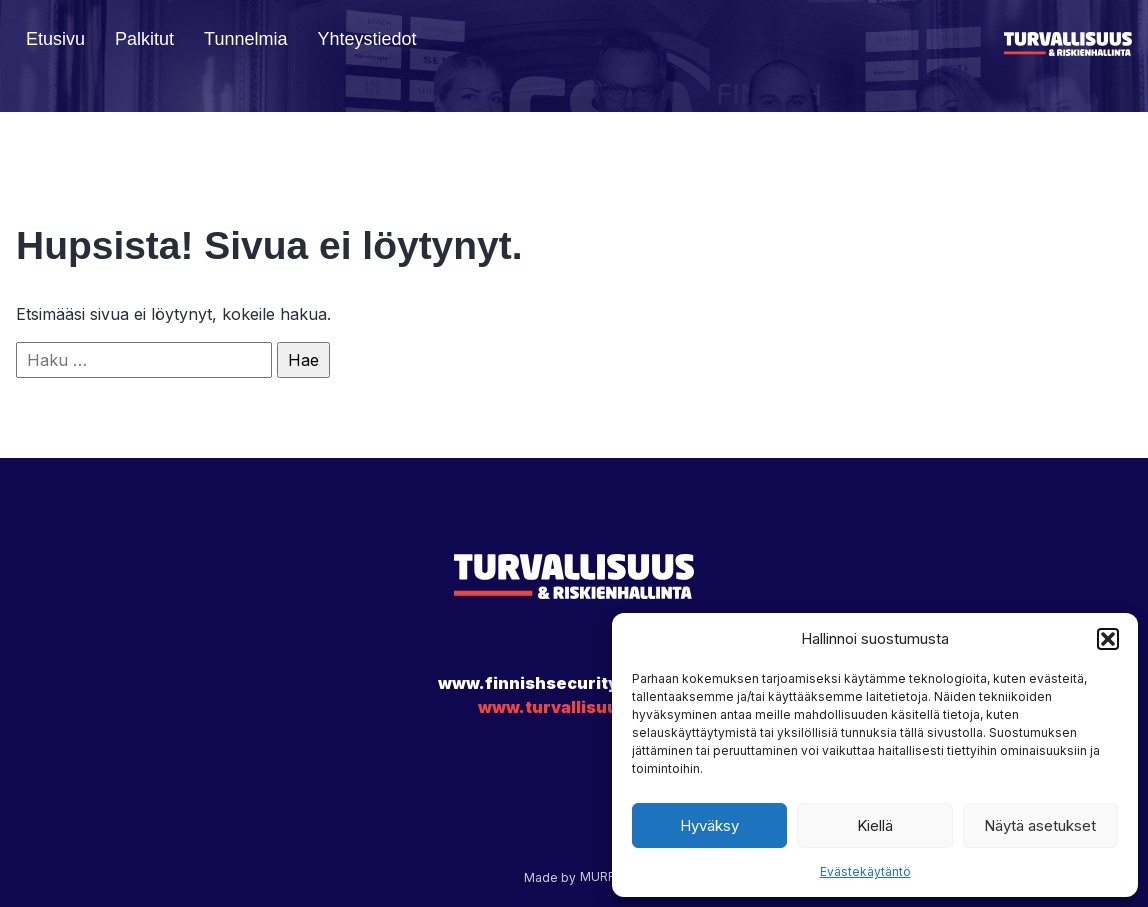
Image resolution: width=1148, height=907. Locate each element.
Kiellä (875, 825)
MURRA (602, 876)
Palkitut (144, 39)
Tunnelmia (245, 39)
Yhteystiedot (366, 39)
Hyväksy (709, 825)
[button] (1108, 639)
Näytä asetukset (1040, 825)
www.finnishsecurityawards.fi (569, 683)
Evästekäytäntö (865, 871)
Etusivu (55, 39)
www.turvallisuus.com (574, 707)
